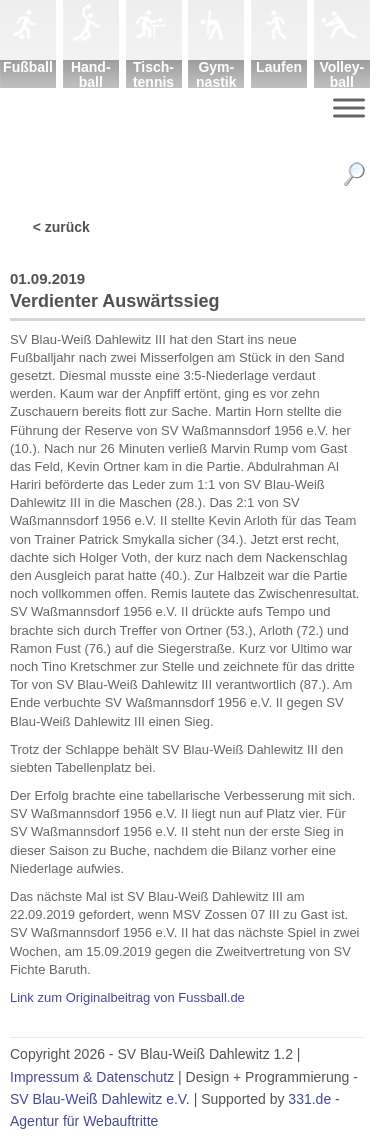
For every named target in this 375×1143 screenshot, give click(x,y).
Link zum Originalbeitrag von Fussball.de (127, 997)
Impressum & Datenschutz (92, 1077)
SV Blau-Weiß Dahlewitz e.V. (100, 1099)
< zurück (61, 227)
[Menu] (349, 107)
